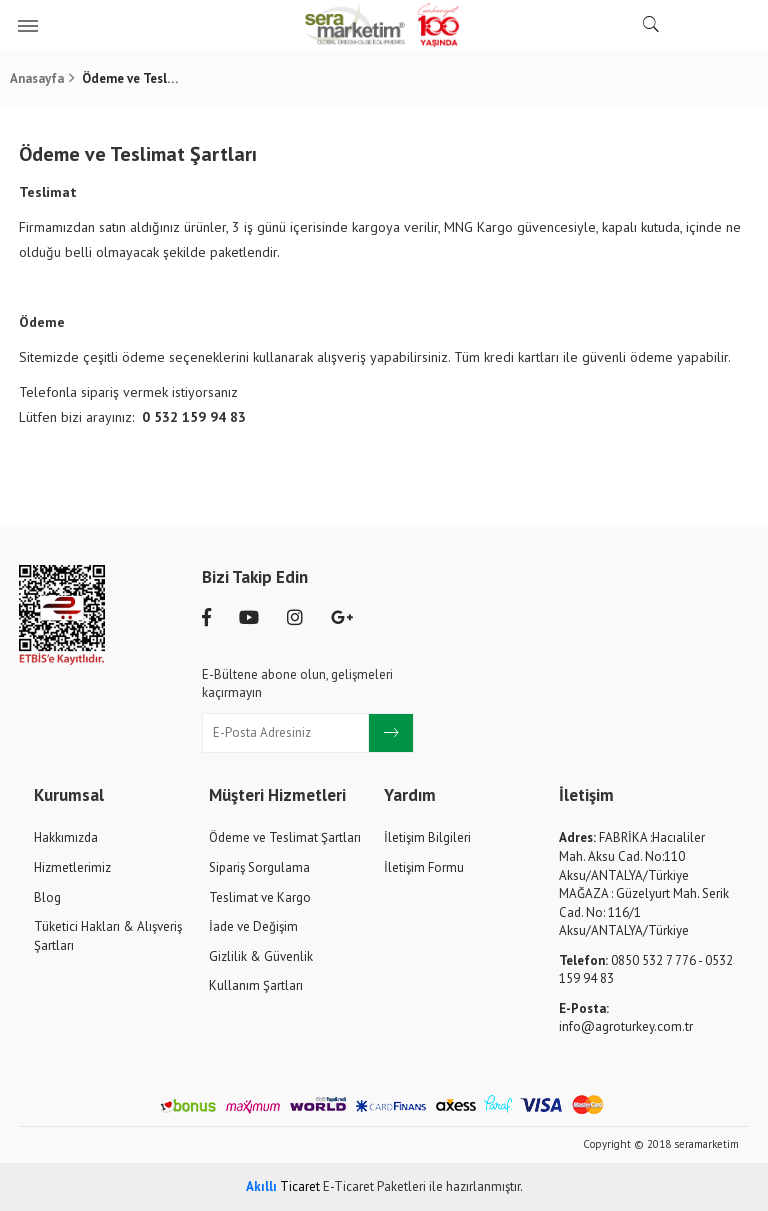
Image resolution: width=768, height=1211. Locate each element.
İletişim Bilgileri (427, 837)
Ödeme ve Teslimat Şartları (285, 837)
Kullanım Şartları (256, 985)
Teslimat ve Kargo (260, 897)
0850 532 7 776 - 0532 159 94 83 (646, 970)
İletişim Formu (424, 867)
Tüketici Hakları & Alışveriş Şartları (108, 936)
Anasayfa (37, 78)
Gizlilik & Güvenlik (261, 956)
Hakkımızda (66, 837)
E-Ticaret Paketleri (374, 1186)
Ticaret (283, 1186)
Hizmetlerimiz (72, 867)
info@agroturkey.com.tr (626, 1018)
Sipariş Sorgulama (259, 867)
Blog (47, 897)
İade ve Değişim (253, 926)
